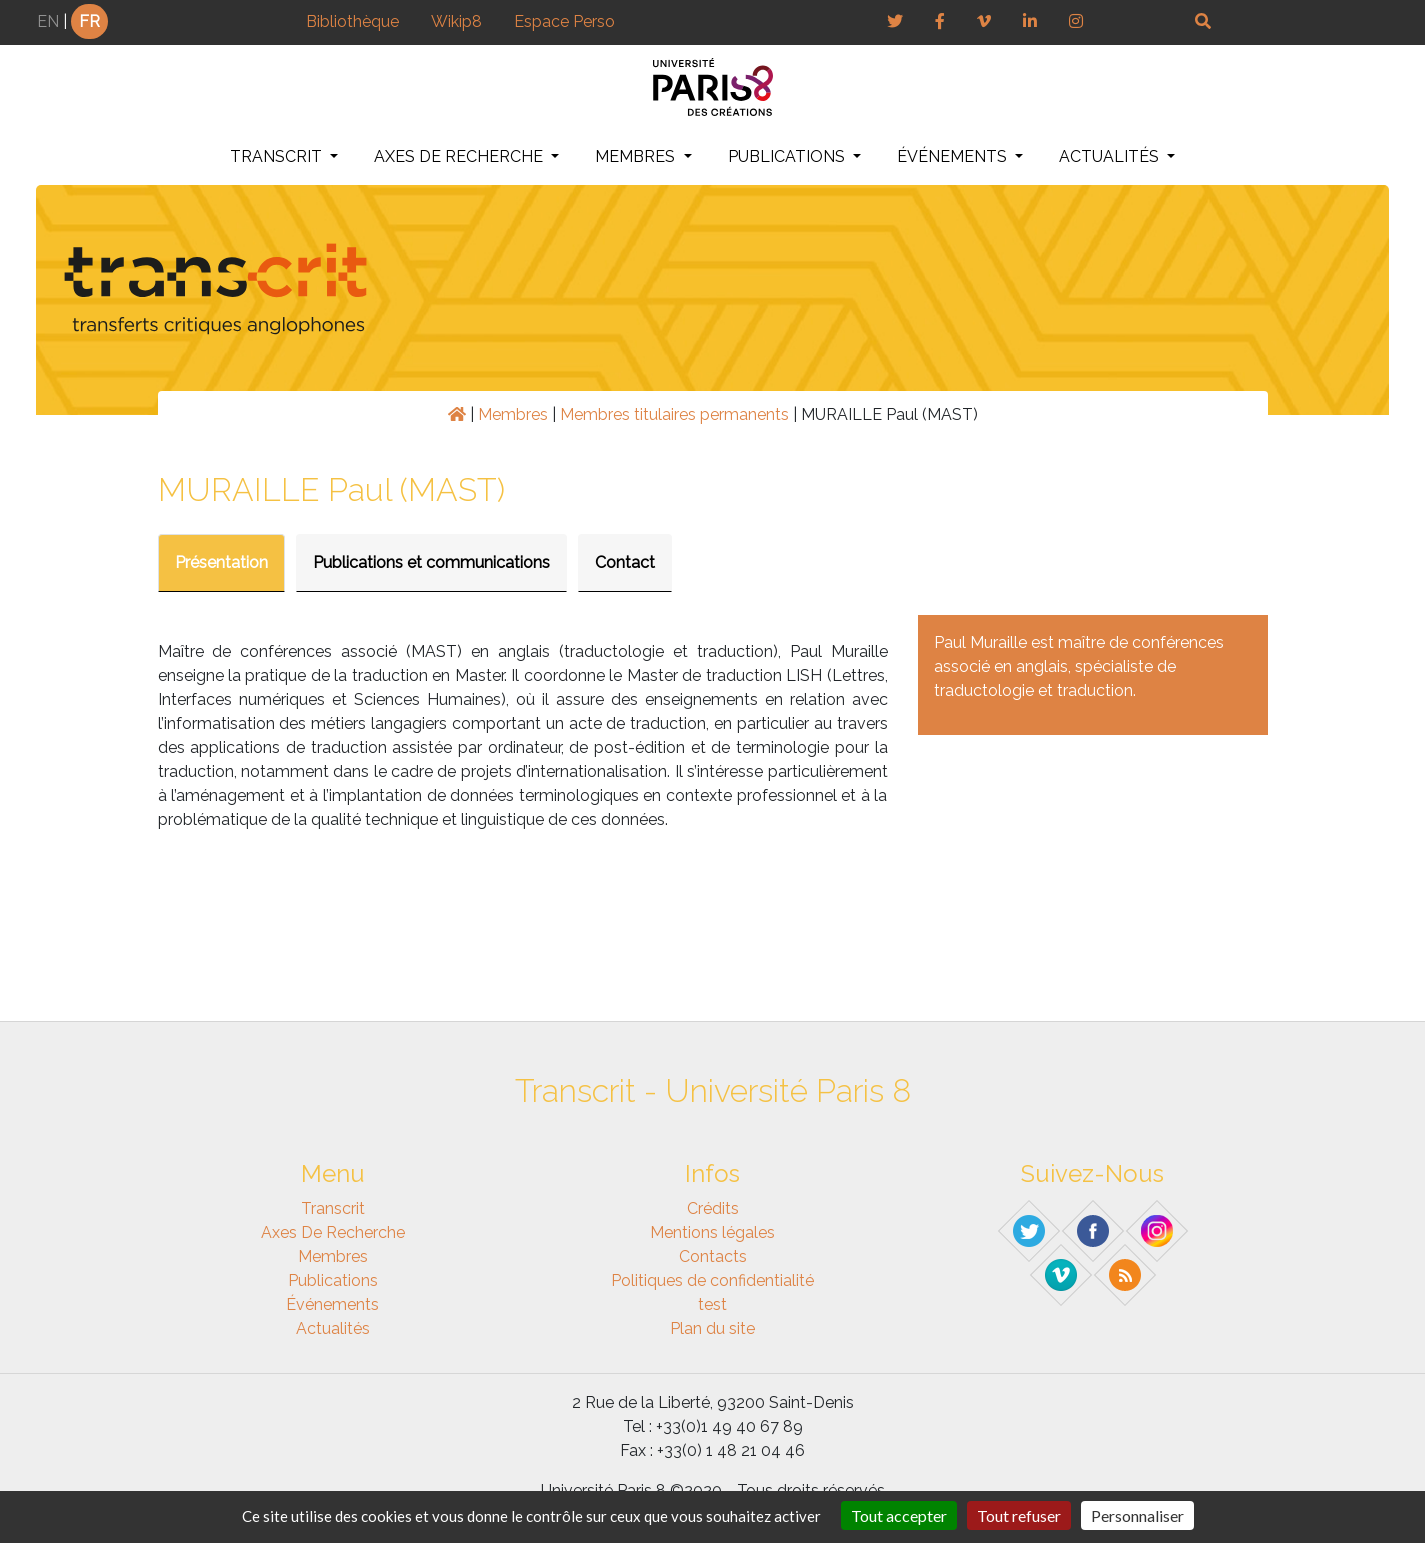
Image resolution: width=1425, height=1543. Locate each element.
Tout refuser (1019, 1515)
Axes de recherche (460, 156)
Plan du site (712, 1328)
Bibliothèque (352, 21)
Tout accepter (899, 1515)
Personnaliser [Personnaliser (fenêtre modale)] (1137, 1515)
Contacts (713, 1256)
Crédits (713, 1208)
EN (48, 21)
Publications (788, 156)
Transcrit (278, 156)
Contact (625, 562)
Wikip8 (456, 21)
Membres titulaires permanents (674, 414)
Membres (637, 156)
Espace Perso (564, 21)
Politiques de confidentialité (712, 1280)
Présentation (221, 562)
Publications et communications (431, 562)
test (712, 1304)
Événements (954, 156)
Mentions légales (712, 1232)
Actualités (1111, 156)
